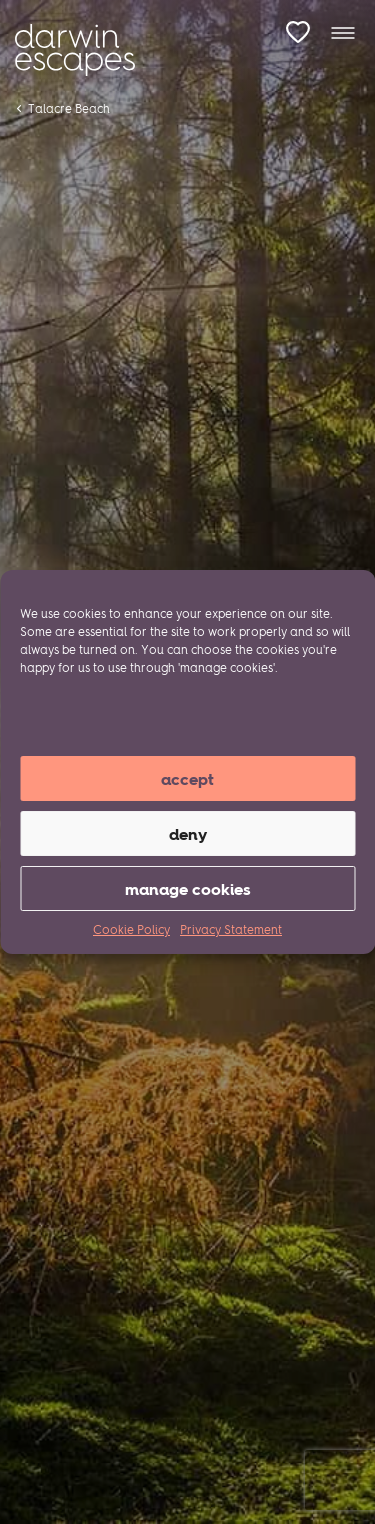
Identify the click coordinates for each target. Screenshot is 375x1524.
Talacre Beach (69, 108)
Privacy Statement (231, 929)
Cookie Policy (131, 929)
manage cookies (188, 889)
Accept (187, 779)
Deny (188, 834)
